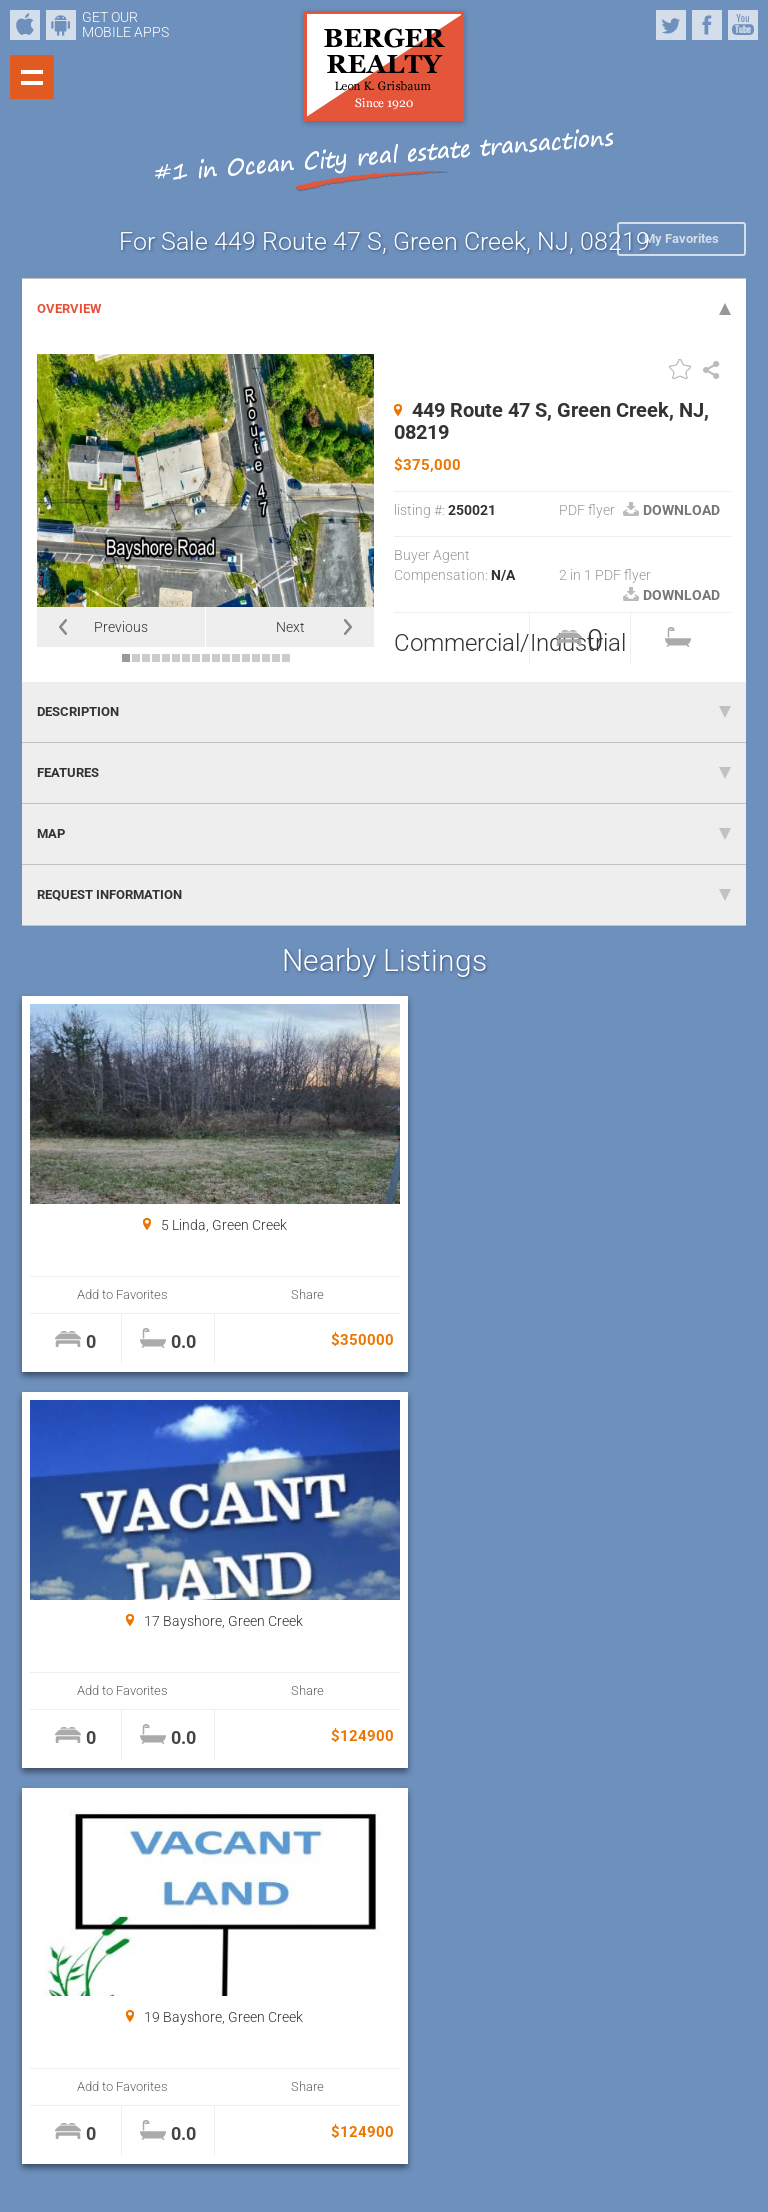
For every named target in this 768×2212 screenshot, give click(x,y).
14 (256, 658)
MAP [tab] (384, 833)
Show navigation (32, 77)
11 (226, 658)
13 (246, 658)
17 (286, 658)
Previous (121, 627)
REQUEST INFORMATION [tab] (384, 894)
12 (236, 658)
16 (276, 658)
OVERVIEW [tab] (384, 308)
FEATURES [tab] (384, 772)
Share (283, 1294)
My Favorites (681, 238)
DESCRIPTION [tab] (384, 711)
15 (266, 658)
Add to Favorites (114, 1294)
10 (216, 658)
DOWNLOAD (671, 510)
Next (290, 627)
